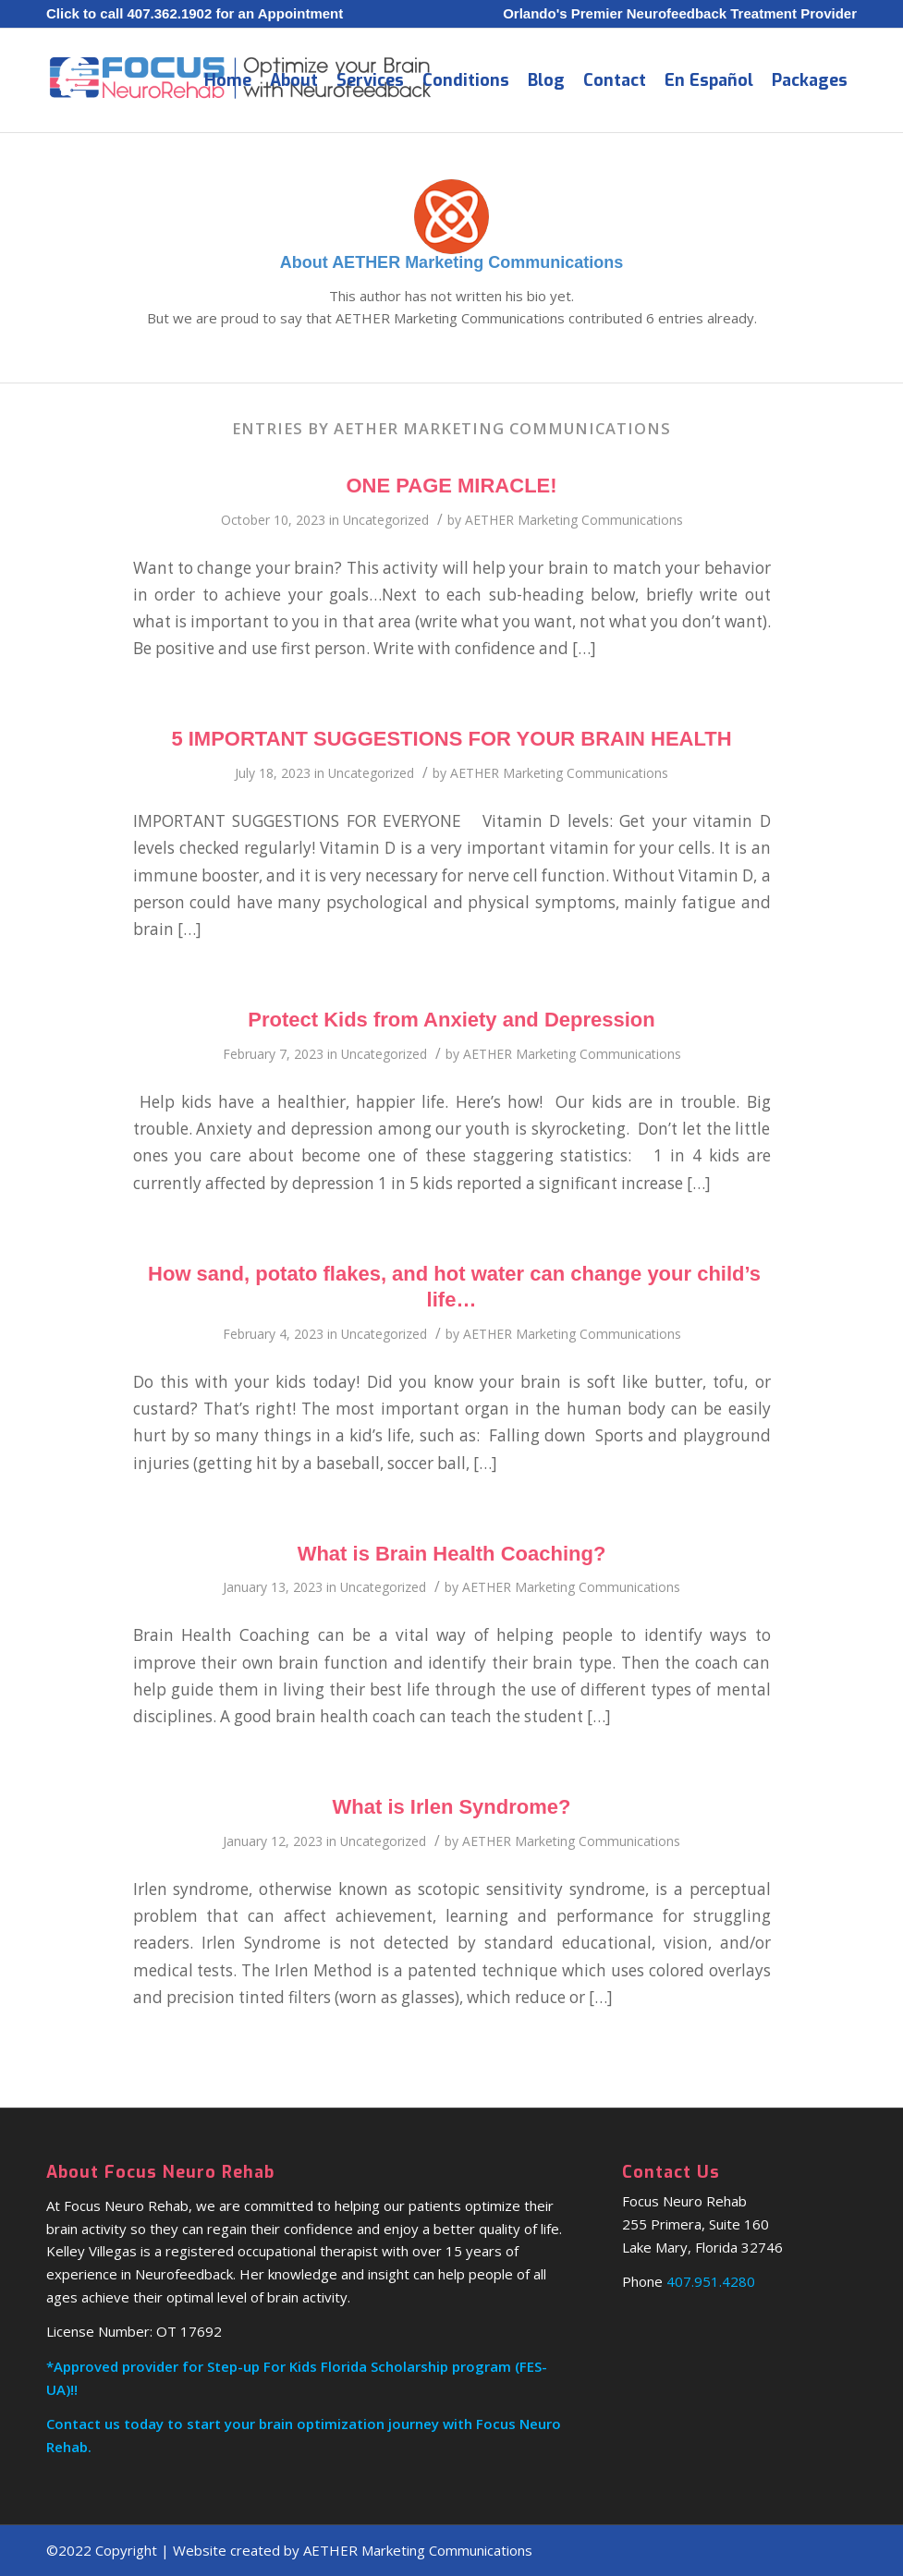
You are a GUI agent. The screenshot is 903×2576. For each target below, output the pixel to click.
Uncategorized (386, 520)
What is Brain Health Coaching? (452, 1553)
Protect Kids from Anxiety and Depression (451, 1019)
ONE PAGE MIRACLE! (451, 485)
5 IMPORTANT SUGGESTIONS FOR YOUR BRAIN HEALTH (451, 738)
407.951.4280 (710, 2281)
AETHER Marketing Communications (574, 520)
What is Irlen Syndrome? (452, 1806)
